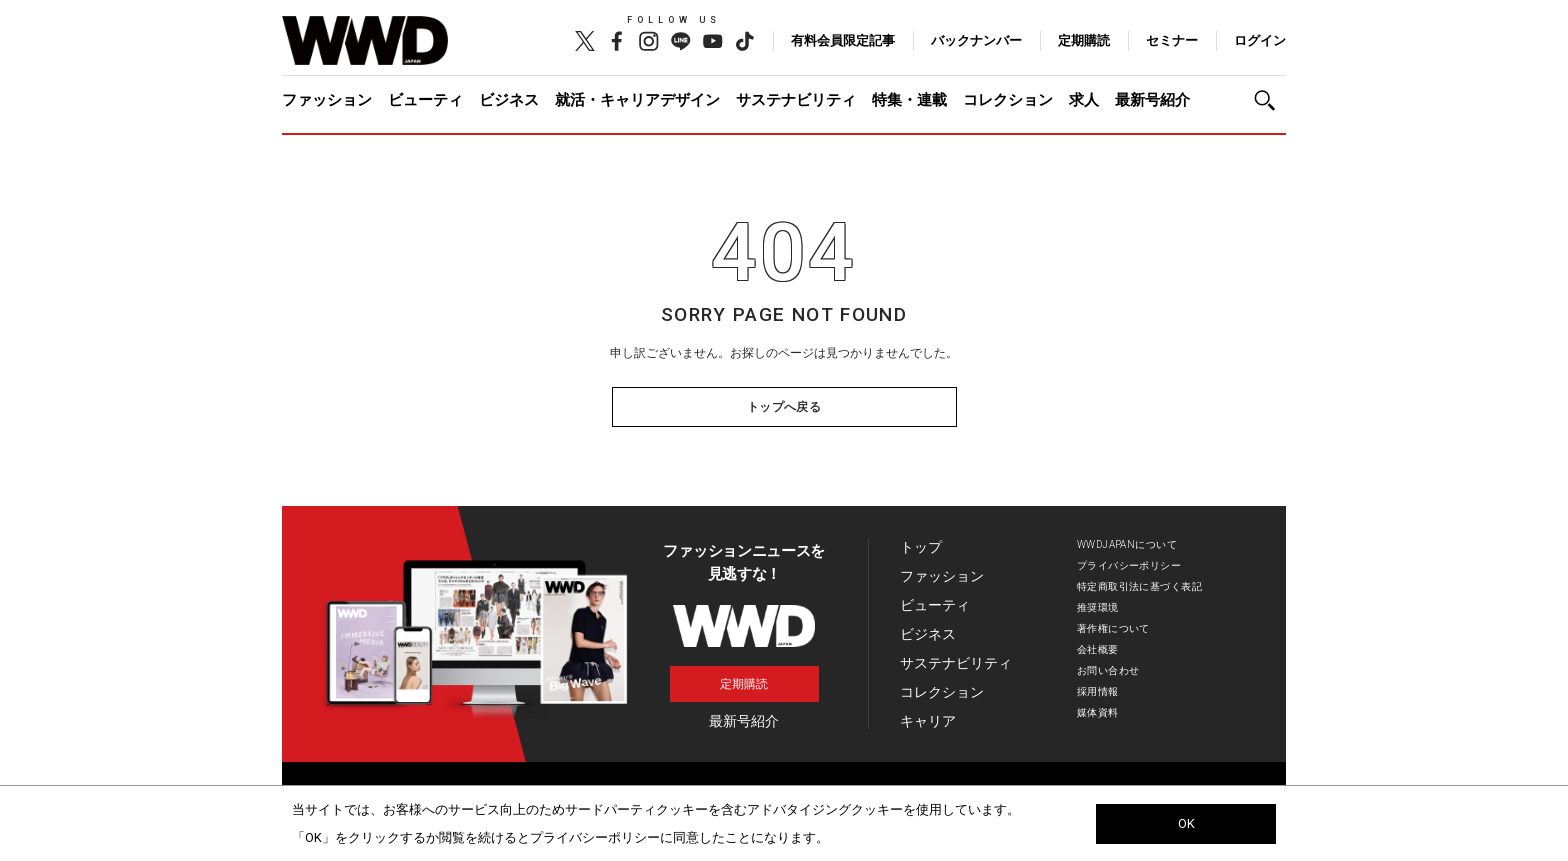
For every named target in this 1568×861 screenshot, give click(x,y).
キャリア (928, 721)
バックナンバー (976, 40)
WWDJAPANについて (1127, 544)
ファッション (327, 100)
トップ (921, 547)
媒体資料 (1098, 712)
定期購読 (1084, 40)
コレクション (1008, 100)
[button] (1270, 100)
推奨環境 (1098, 607)
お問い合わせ (1108, 670)
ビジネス (509, 100)
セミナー (1172, 40)
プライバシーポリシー (1129, 565)
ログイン (1260, 40)
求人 (1084, 100)
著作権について (1113, 628)
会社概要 (1098, 649)
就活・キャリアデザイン (637, 100)
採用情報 (1098, 691)
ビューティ (425, 100)
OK (1186, 823)
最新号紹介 (1152, 100)
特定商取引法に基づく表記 (1139, 586)
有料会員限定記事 (843, 40)
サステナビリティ (796, 100)
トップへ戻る (784, 407)
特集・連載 (909, 100)
